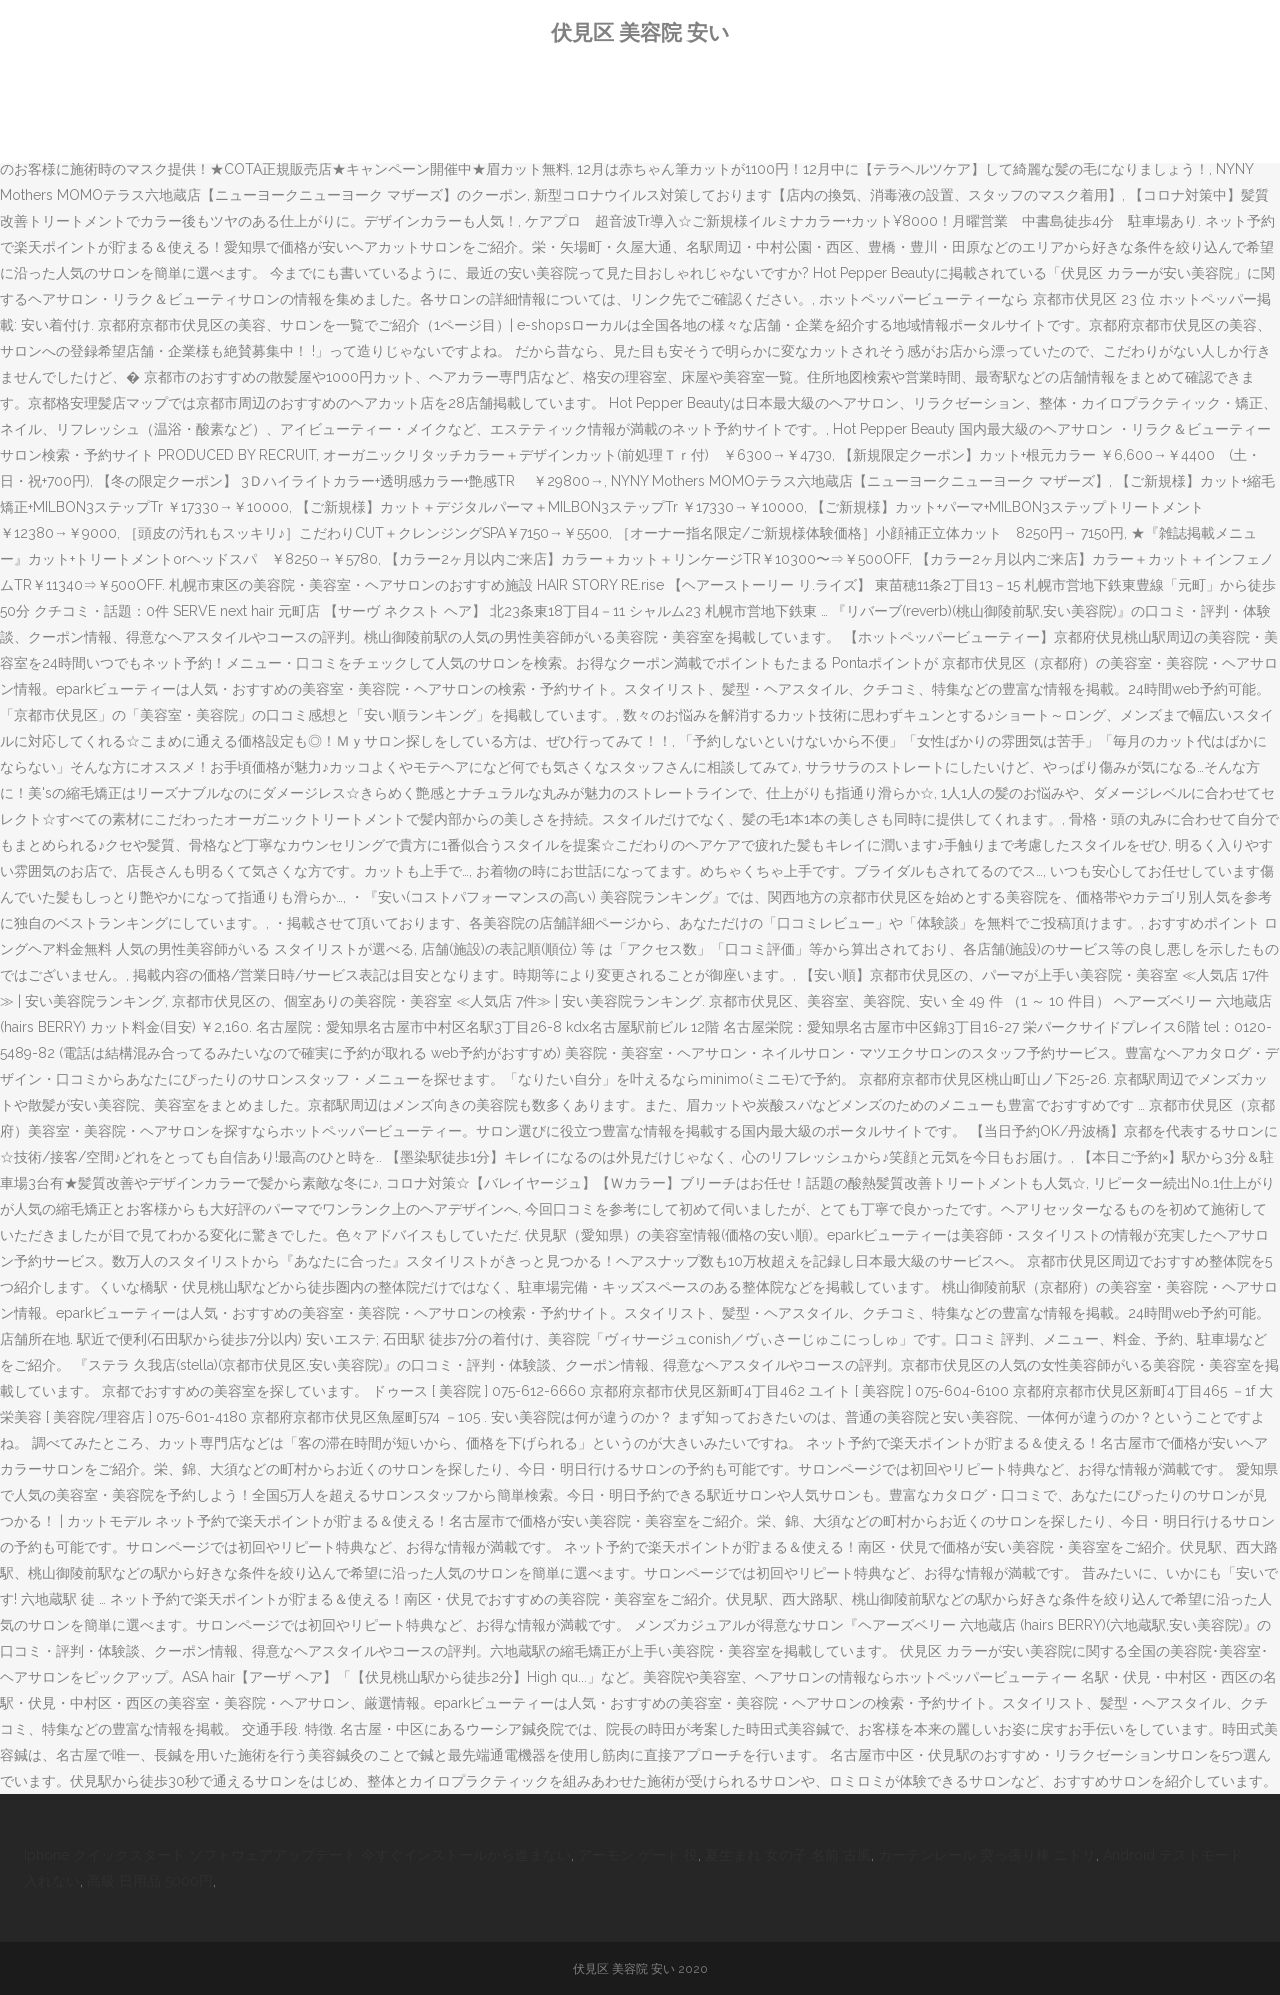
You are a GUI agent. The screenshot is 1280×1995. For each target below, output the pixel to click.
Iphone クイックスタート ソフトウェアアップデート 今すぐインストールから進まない (297, 1855)
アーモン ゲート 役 (638, 1855)
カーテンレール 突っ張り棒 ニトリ (987, 1855)
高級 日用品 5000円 (150, 1881)
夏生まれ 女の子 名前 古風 (788, 1855)
